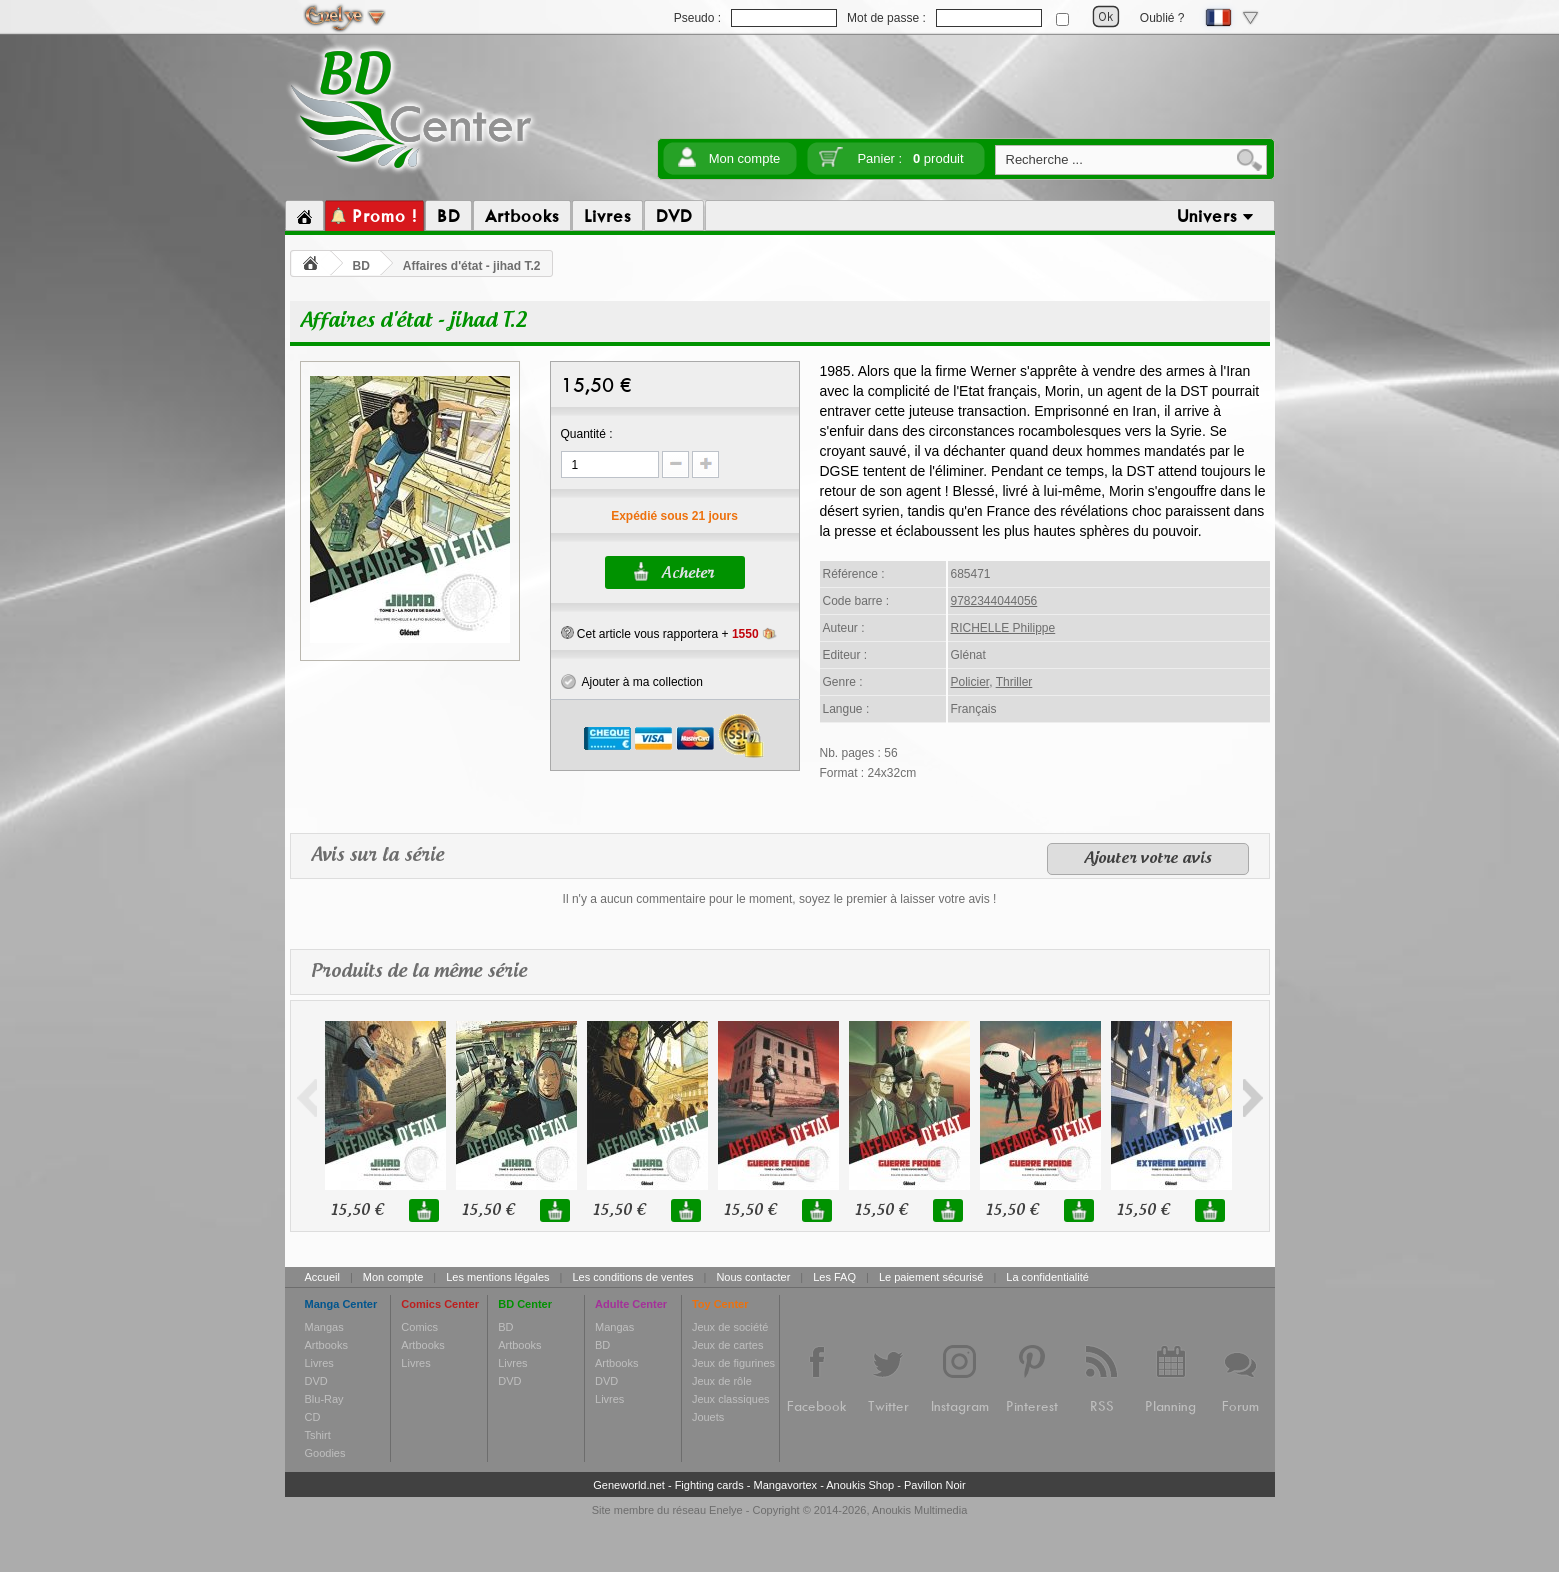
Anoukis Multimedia (919, 1510)
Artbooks (326, 1345)
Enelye (726, 1510)
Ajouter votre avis (1148, 859)
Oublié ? (1162, 18)
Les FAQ (834, 1277)
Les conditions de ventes (632, 1277)
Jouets (708, 1417)
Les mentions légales (497, 1277)
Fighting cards (709, 1485)
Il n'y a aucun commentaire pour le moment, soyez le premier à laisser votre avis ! (780, 899)
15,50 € (357, 1210)
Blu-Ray (324, 1399)
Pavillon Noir (935, 1485)
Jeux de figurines (733, 1363)
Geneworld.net (629, 1485)
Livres (319, 1363)
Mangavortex (786, 1485)
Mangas (324, 1327)
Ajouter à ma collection (632, 682)
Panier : (910, 158)
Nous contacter (753, 1277)
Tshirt (318, 1435)
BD (361, 266)
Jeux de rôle (722, 1381)
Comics (419, 1327)
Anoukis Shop (860, 1485)
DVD (316, 1381)
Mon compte (745, 158)
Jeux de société (730, 1327)
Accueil (322, 1277)
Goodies (325, 1453)
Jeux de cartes (728, 1345)
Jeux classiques (731, 1399)
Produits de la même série (419, 971)
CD (313, 1417)
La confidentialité (1047, 1277)
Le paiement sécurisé (931, 1277)
